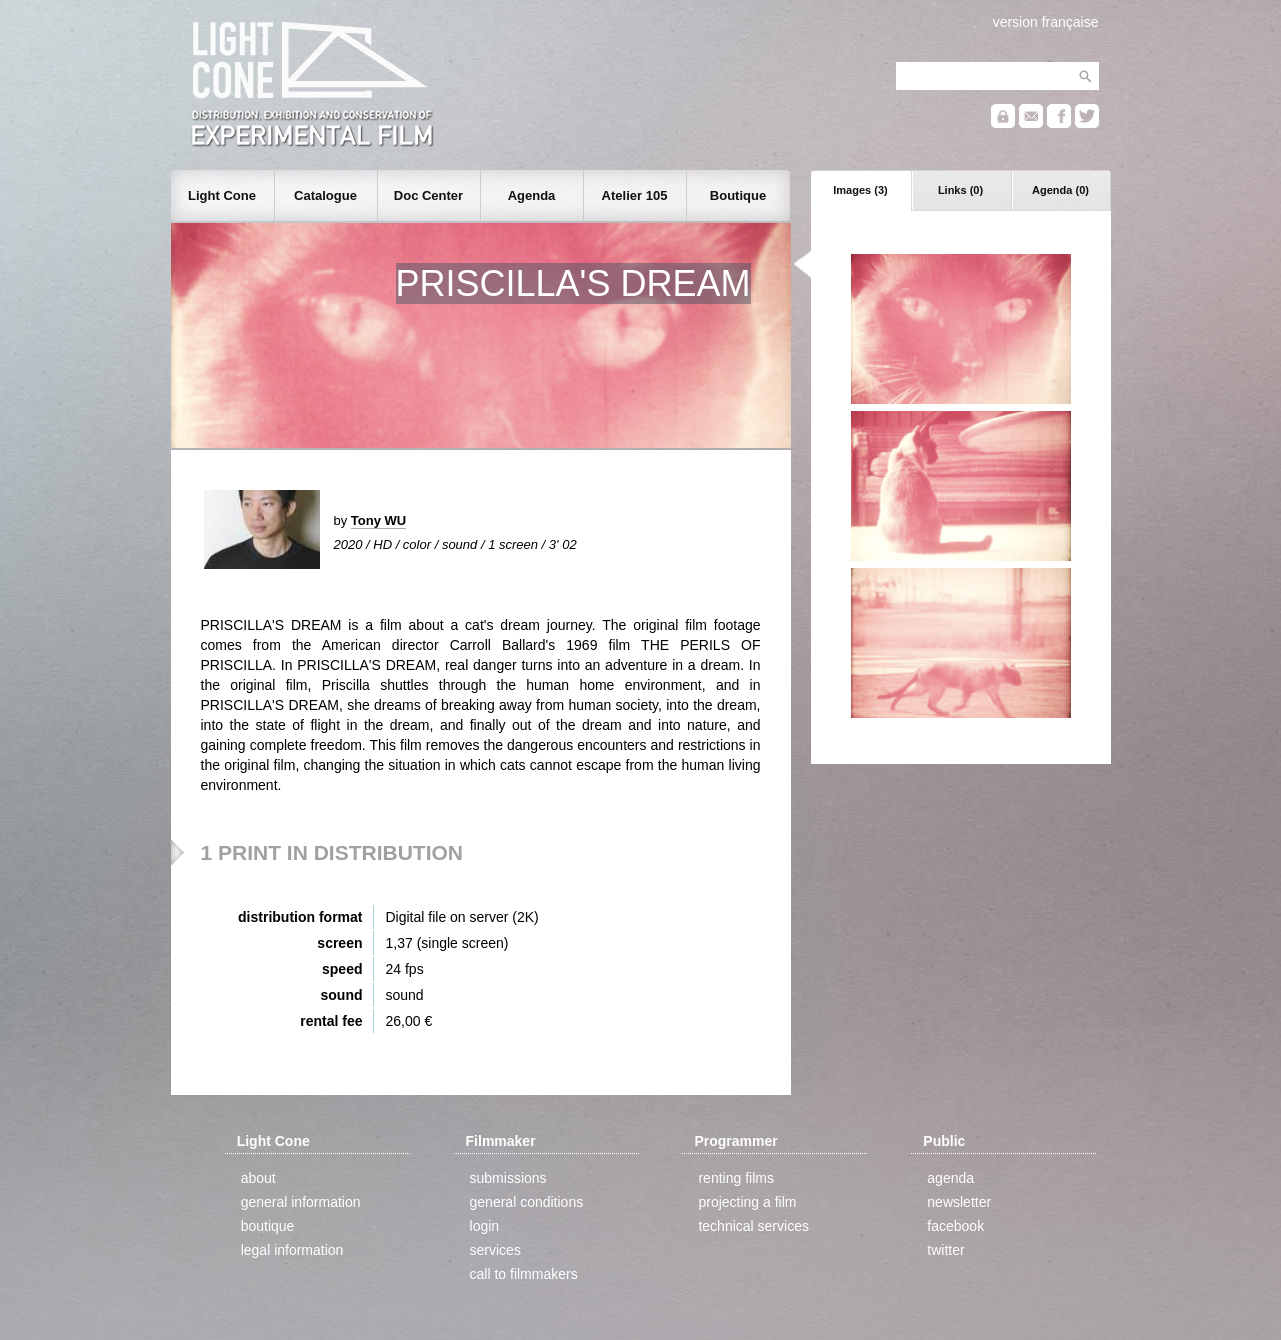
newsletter (959, 1202)
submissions (508, 1178)
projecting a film (747, 1202)
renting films (735, 1178)
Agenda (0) (1060, 190)
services (495, 1250)
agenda (950, 1178)
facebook (955, 1226)
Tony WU (378, 520)
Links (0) (960, 190)
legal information (292, 1250)
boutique (268, 1226)
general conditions (527, 1202)
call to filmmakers (524, 1274)
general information (301, 1202)
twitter (945, 1250)
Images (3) (860, 190)
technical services (753, 1226)
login (485, 1226)
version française (1046, 22)
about (258, 1178)
